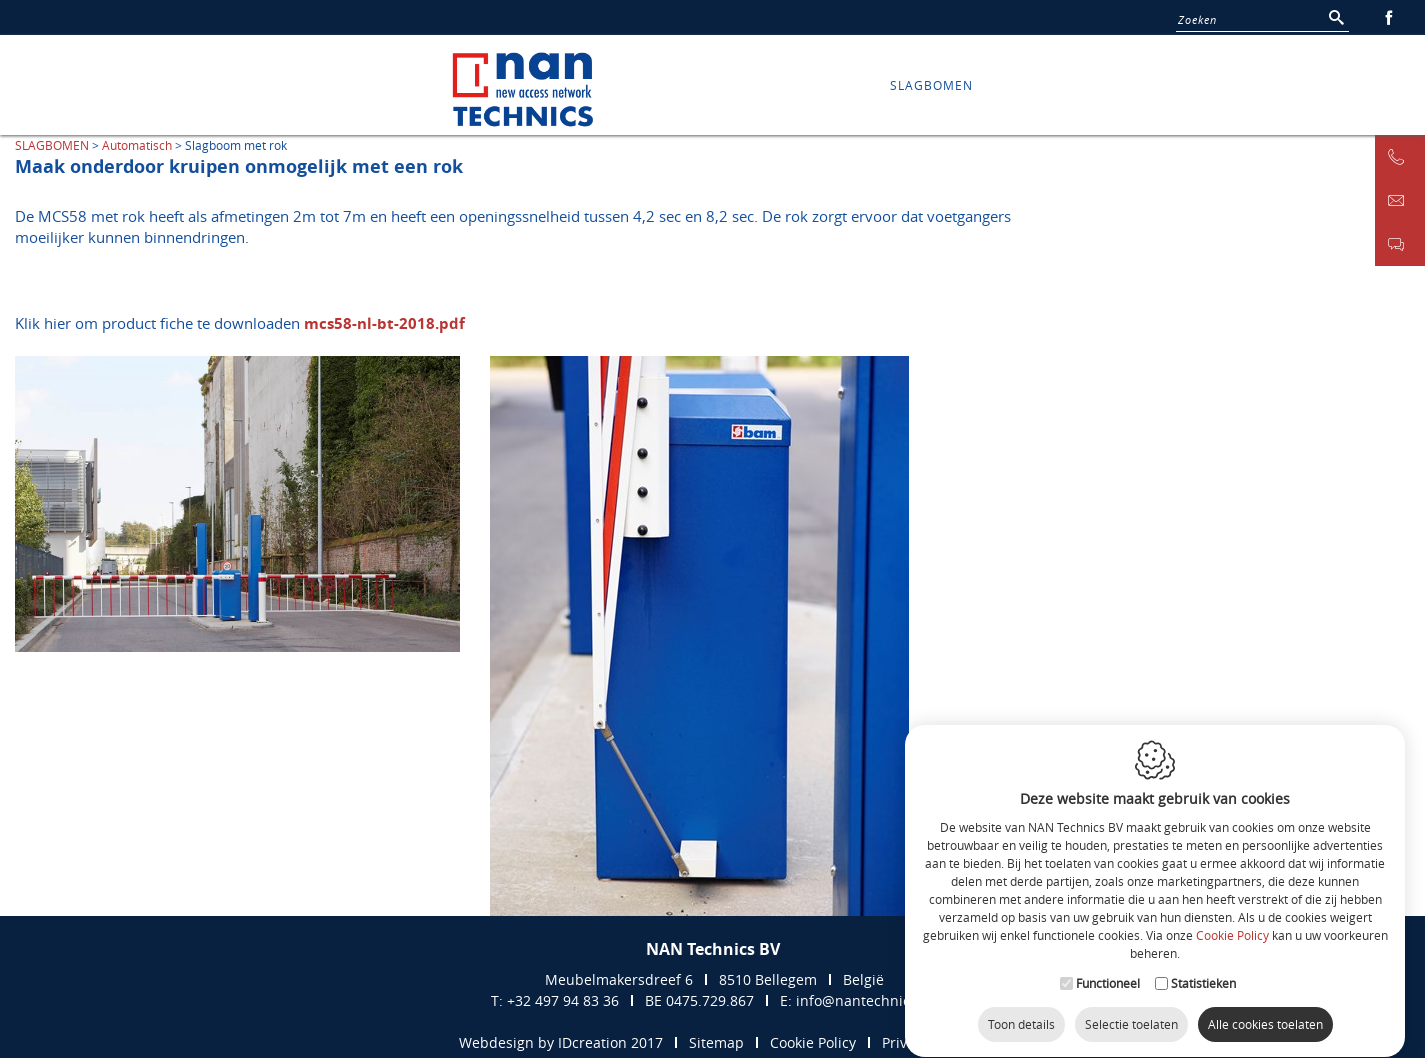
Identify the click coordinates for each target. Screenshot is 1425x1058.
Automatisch (137, 145)
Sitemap (716, 1042)
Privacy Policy (926, 1042)
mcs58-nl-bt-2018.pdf (384, 323)
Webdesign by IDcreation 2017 (561, 1042)
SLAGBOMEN (931, 85)
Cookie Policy (1232, 918)
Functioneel (1108, 965)
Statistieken (1203, 965)
